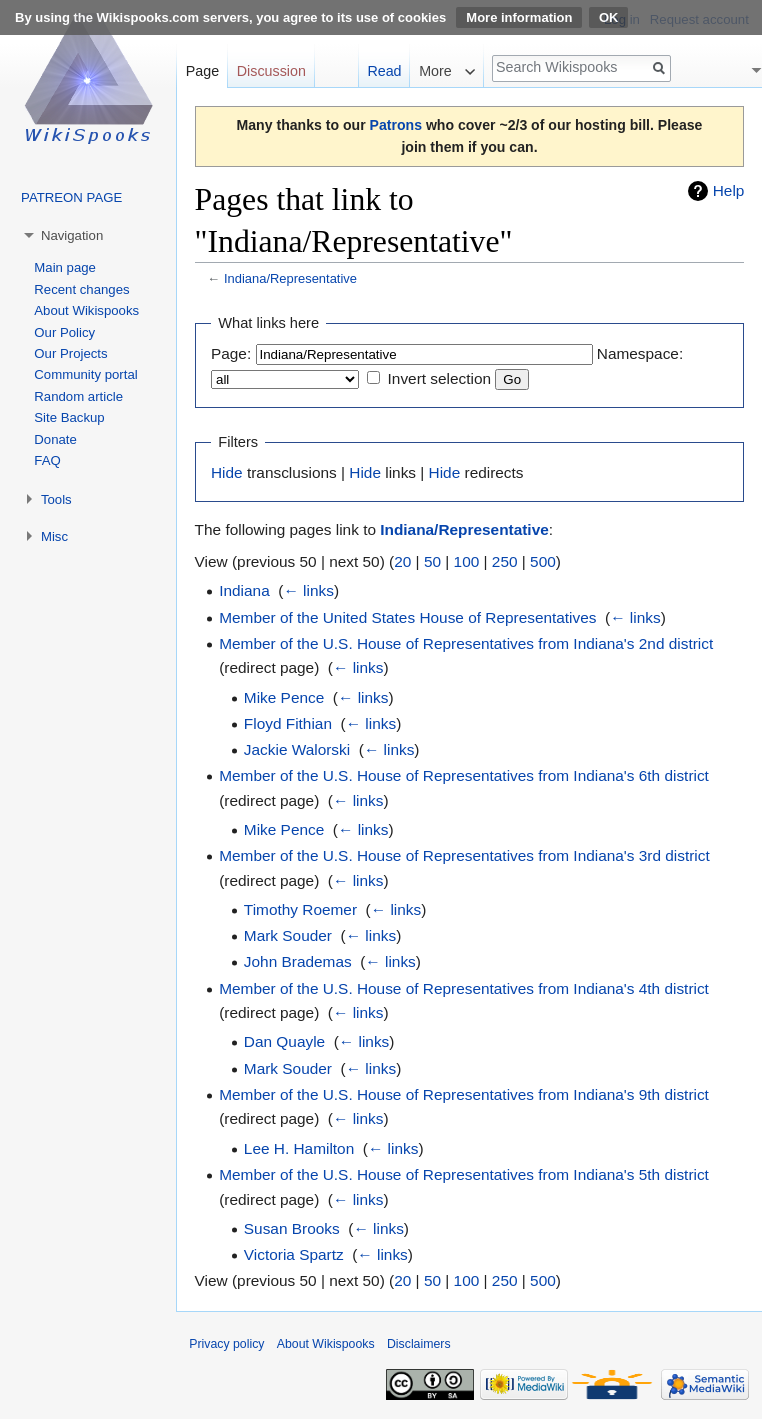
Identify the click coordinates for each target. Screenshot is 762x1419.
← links (308, 590)
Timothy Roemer (300, 909)
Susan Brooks (292, 1228)
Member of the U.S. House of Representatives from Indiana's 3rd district (464, 855)
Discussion (271, 71)
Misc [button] (54, 536)
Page (202, 71)
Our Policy (64, 332)
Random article (78, 396)
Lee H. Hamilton (299, 1148)
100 (467, 561)
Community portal (85, 374)
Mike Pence (284, 697)
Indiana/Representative (290, 278)
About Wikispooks (86, 310)
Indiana (244, 590)
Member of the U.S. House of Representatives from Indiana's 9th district (464, 1094)
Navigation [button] (72, 235)
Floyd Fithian (288, 723)
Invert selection (440, 378)
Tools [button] (56, 499)
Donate (55, 439)
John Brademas (298, 961)
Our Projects (70, 353)
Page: (231, 353)
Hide (227, 472)
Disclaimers (419, 1344)
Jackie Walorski (297, 749)
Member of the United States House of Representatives (407, 617)
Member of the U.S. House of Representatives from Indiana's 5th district (464, 1174)
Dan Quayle (284, 1041)
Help (729, 190)
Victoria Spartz (294, 1254)
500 (543, 561)
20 (402, 561)
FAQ (47, 460)
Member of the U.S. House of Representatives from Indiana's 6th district (464, 775)
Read (384, 71)
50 (432, 561)
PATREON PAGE (71, 197)
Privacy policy (226, 1344)
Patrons (396, 125)
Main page (65, 267)
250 (505, 561)
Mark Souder (288, 935)
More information (519, 17)
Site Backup (69, 417)
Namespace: (640, 353)
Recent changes (81, 289)
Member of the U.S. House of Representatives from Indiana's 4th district (464, 988)
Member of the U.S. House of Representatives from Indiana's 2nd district (466, 643)
